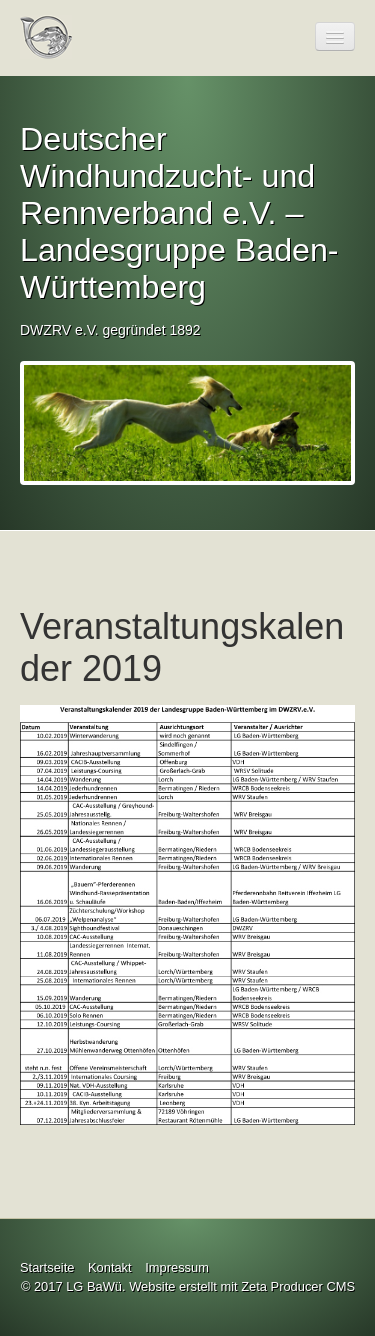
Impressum (177, 1267)
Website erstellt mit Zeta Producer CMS (242, 1286)
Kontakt (110, 1267)
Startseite (47, 1267)
